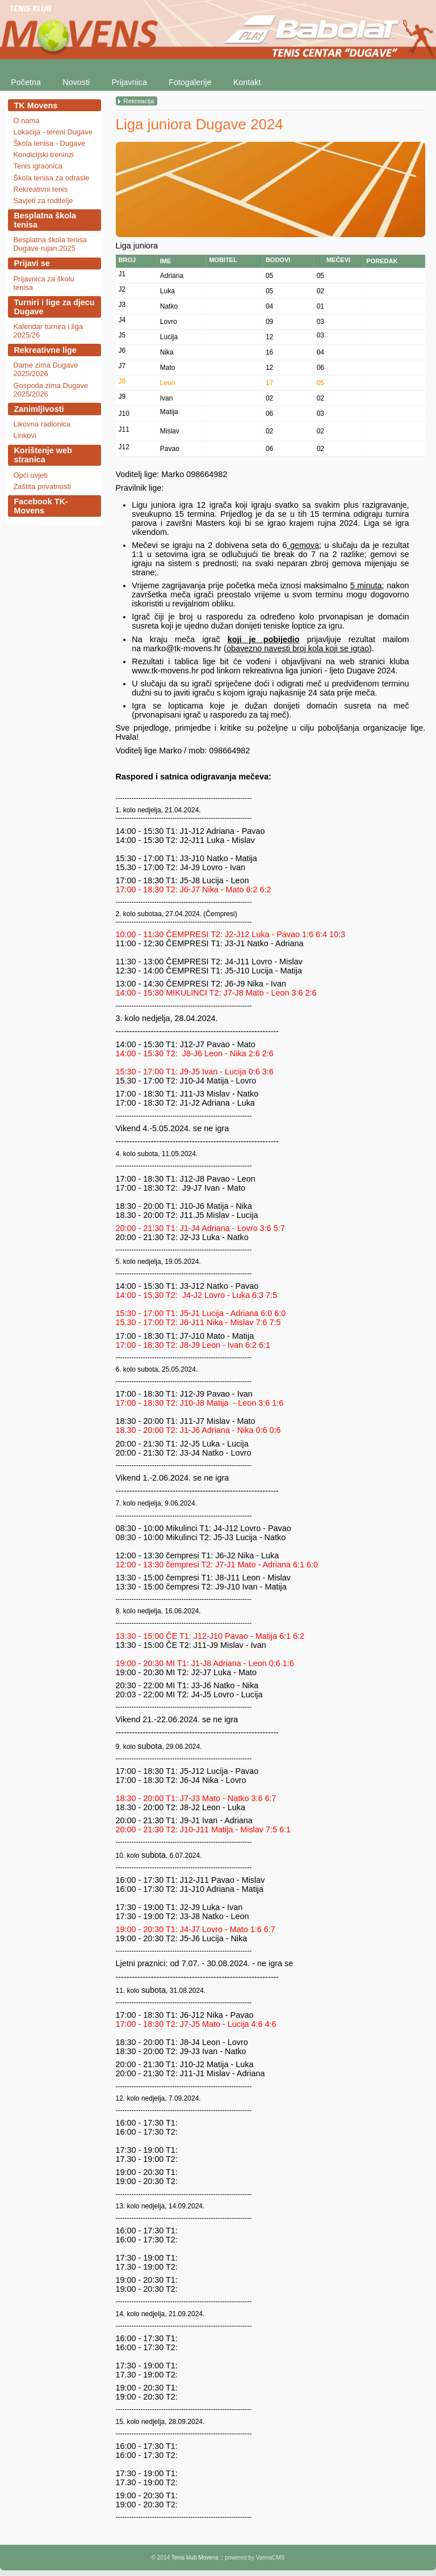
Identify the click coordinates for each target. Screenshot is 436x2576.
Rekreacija (138, 101)
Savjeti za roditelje (43, 200)
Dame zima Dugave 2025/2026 (45, 369)
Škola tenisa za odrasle (51, 178)
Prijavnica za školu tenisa (43, 283)
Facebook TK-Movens (41, 506)
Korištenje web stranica (43, 455)
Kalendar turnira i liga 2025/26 (47, 330)
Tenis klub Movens (195, 2557)
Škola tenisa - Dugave (49, 143)
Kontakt (247, 82)
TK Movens (35, 105)
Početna (26, 82)
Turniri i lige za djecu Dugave (54, 307)
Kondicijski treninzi (43, 154)
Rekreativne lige (45, 350)
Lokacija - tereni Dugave (53, 132)
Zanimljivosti (39, 409)
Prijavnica (129, 82)
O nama (26, 120)
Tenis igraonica (37, 166)
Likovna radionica (41, 424)
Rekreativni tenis (40, 189)
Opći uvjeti (30, 475)
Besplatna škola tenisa (45, 220)
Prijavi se (31, 263)
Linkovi (24, 435)
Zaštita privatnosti (42, 486)
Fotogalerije (190, 82)
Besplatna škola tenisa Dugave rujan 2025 (50, 243)
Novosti (76, 82)
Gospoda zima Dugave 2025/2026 (50, 389)
